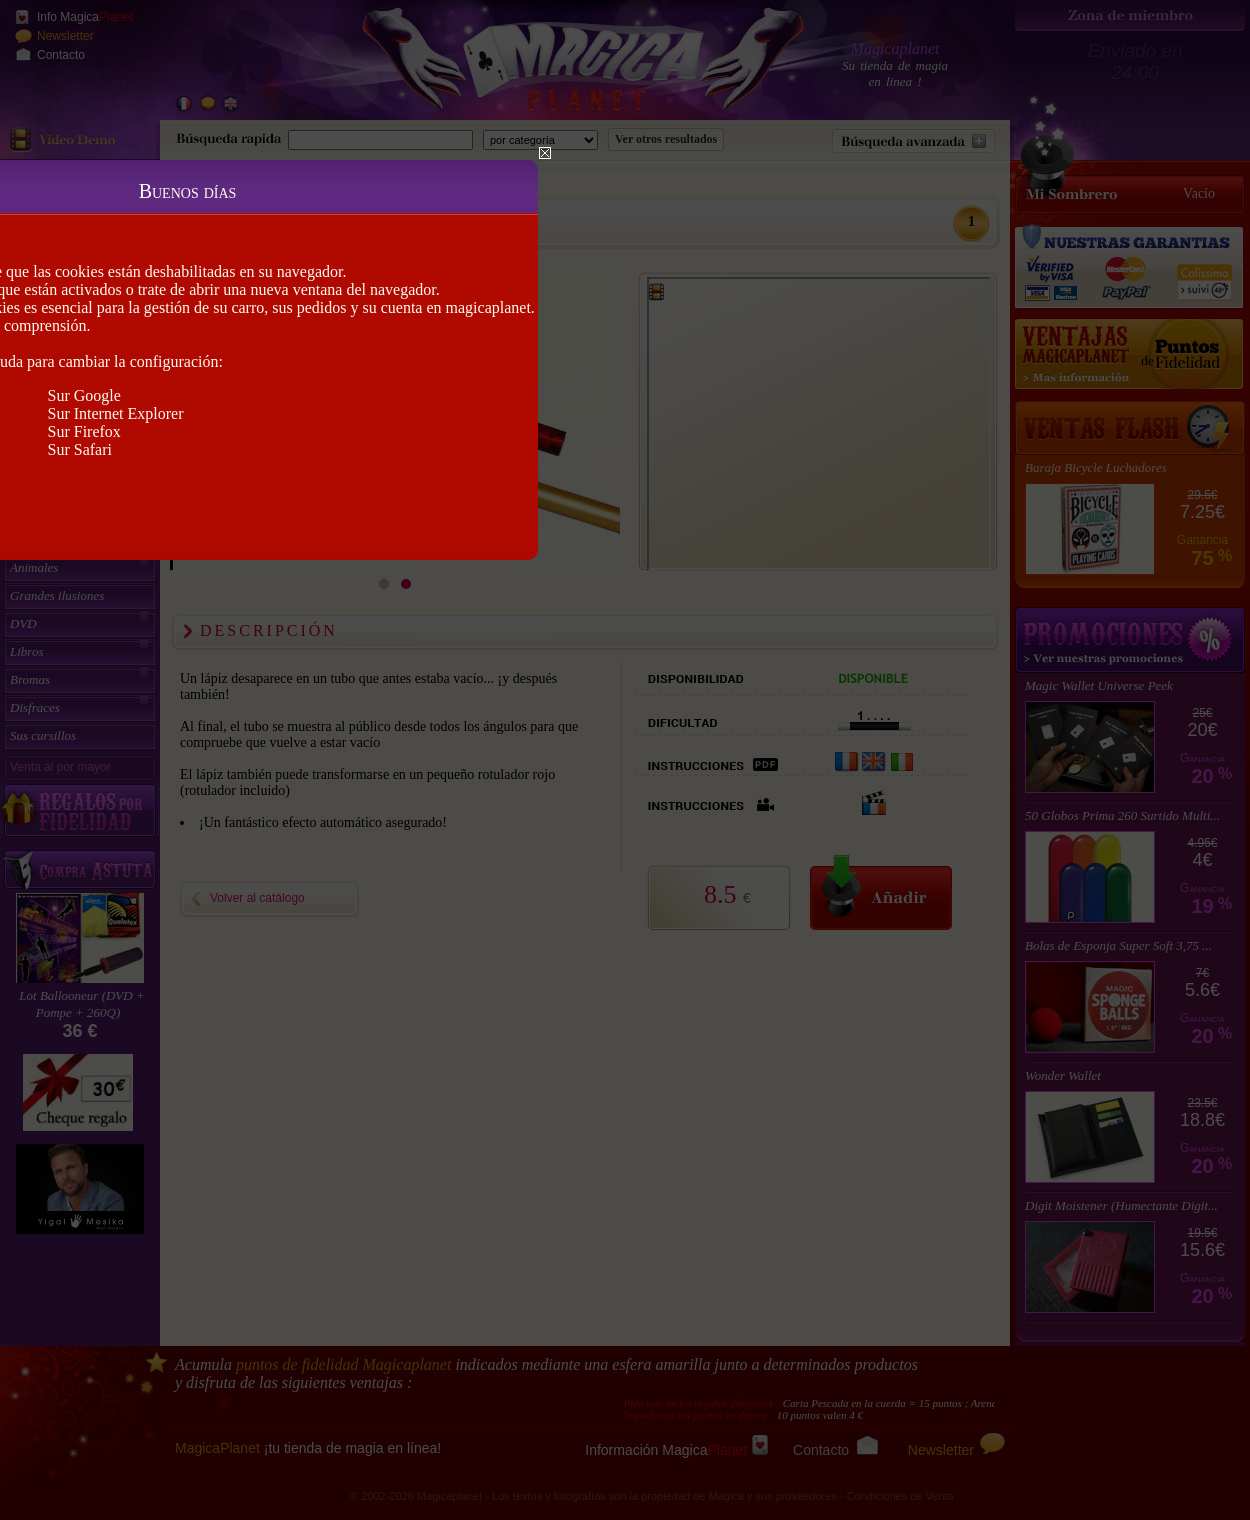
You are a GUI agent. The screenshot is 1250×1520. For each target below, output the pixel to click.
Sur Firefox (84, 431)
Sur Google (84, 395)
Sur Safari (80, 449)
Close (545, 153)
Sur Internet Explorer (116, 413)
